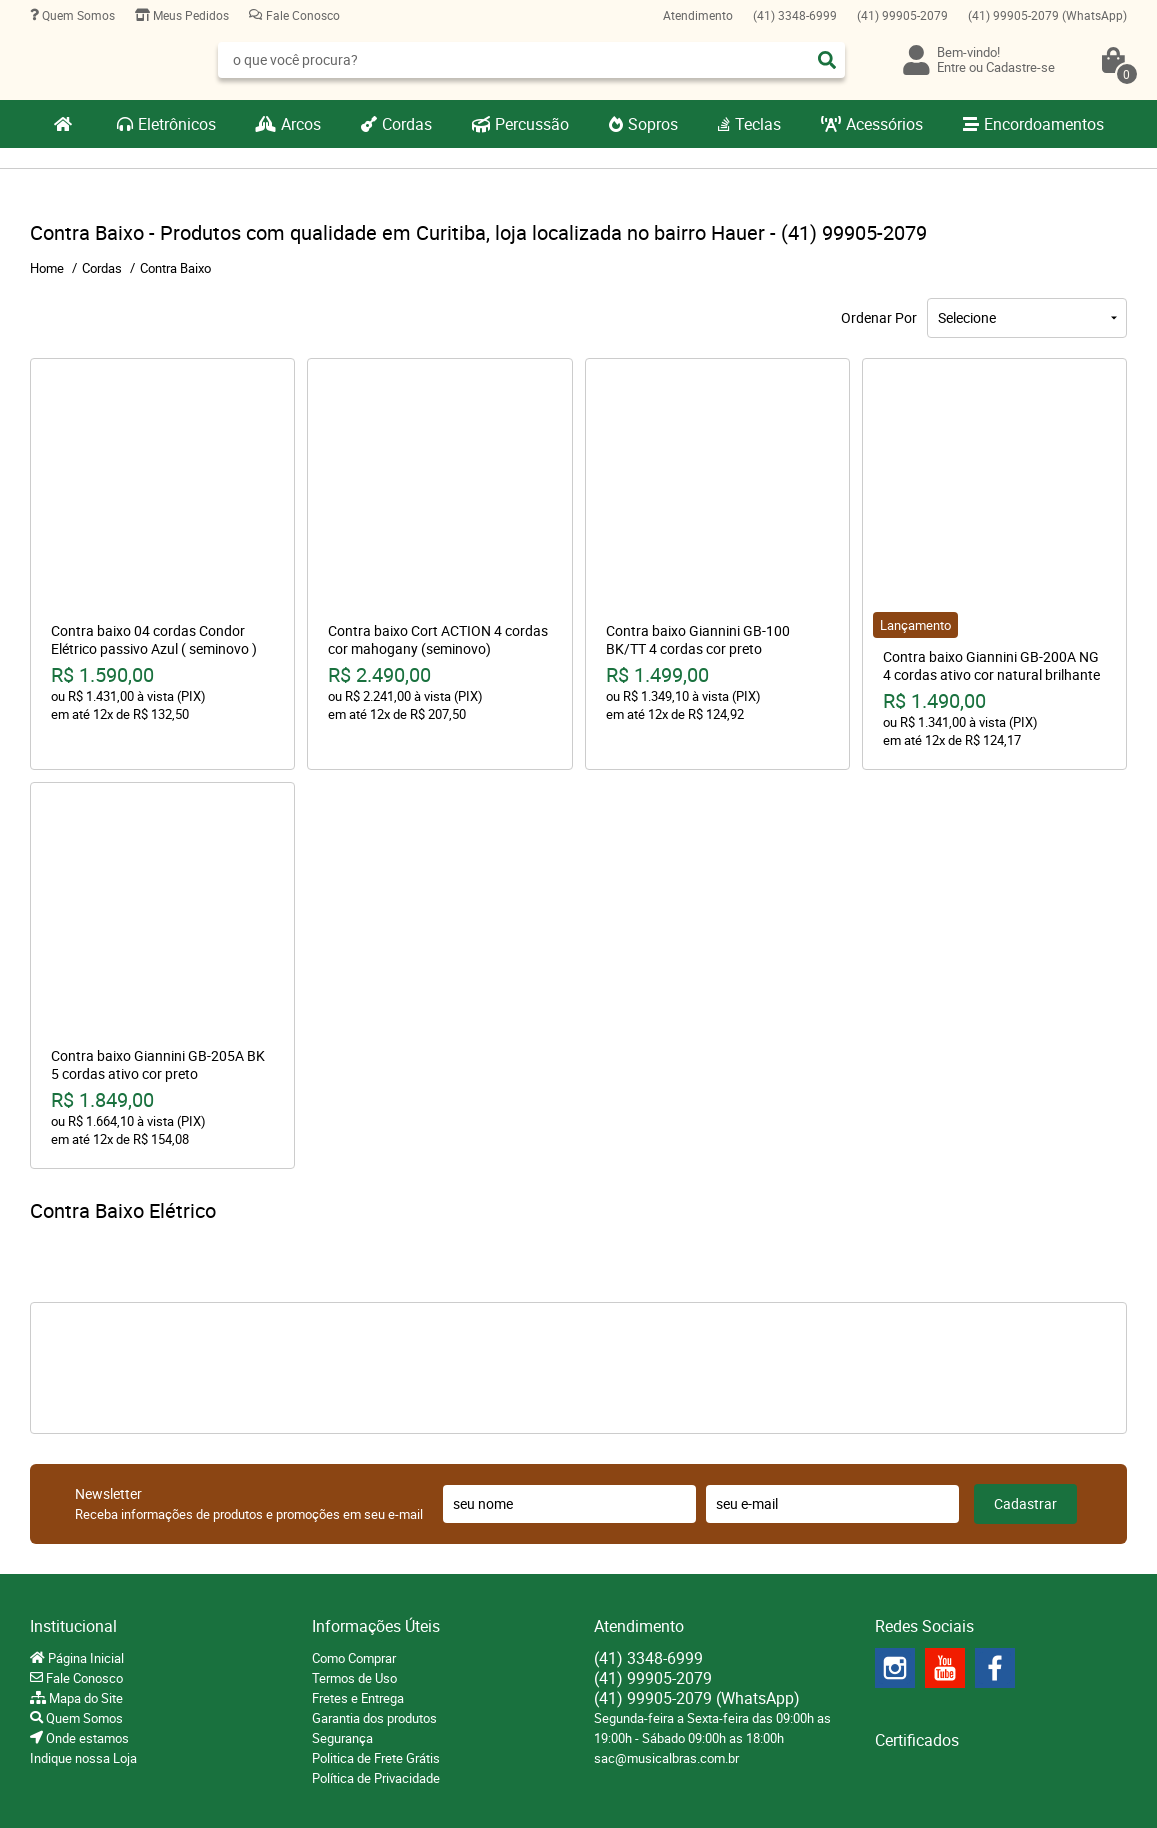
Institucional (73, 1626)
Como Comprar (354, 1658)
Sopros (653, 124)
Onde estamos (86, 1738)
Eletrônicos (177, 124)
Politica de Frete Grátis (376, 1758)
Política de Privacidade (376, 1778)
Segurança (342, 1738)
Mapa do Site (84, 1698)
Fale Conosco (301, 15)
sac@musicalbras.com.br (666, 1758)
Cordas (407, 124)
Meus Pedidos (189, 15)
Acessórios (884, 124)
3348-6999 (795, 15)
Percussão (532, 124)
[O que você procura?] (827, 60)
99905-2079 (902, 15)
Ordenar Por (879, 317)
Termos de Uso (354, 1678)
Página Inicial (84, 1658)
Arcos (301, 124)
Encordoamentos (1044, 124)
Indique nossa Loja (83, 1758)
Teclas (758, 124)
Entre (951, 67)
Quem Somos (77, 15)
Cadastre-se (1020, 67)
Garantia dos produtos (374, 1718)
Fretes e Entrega (358, 1698)
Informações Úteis (376, 1626)
